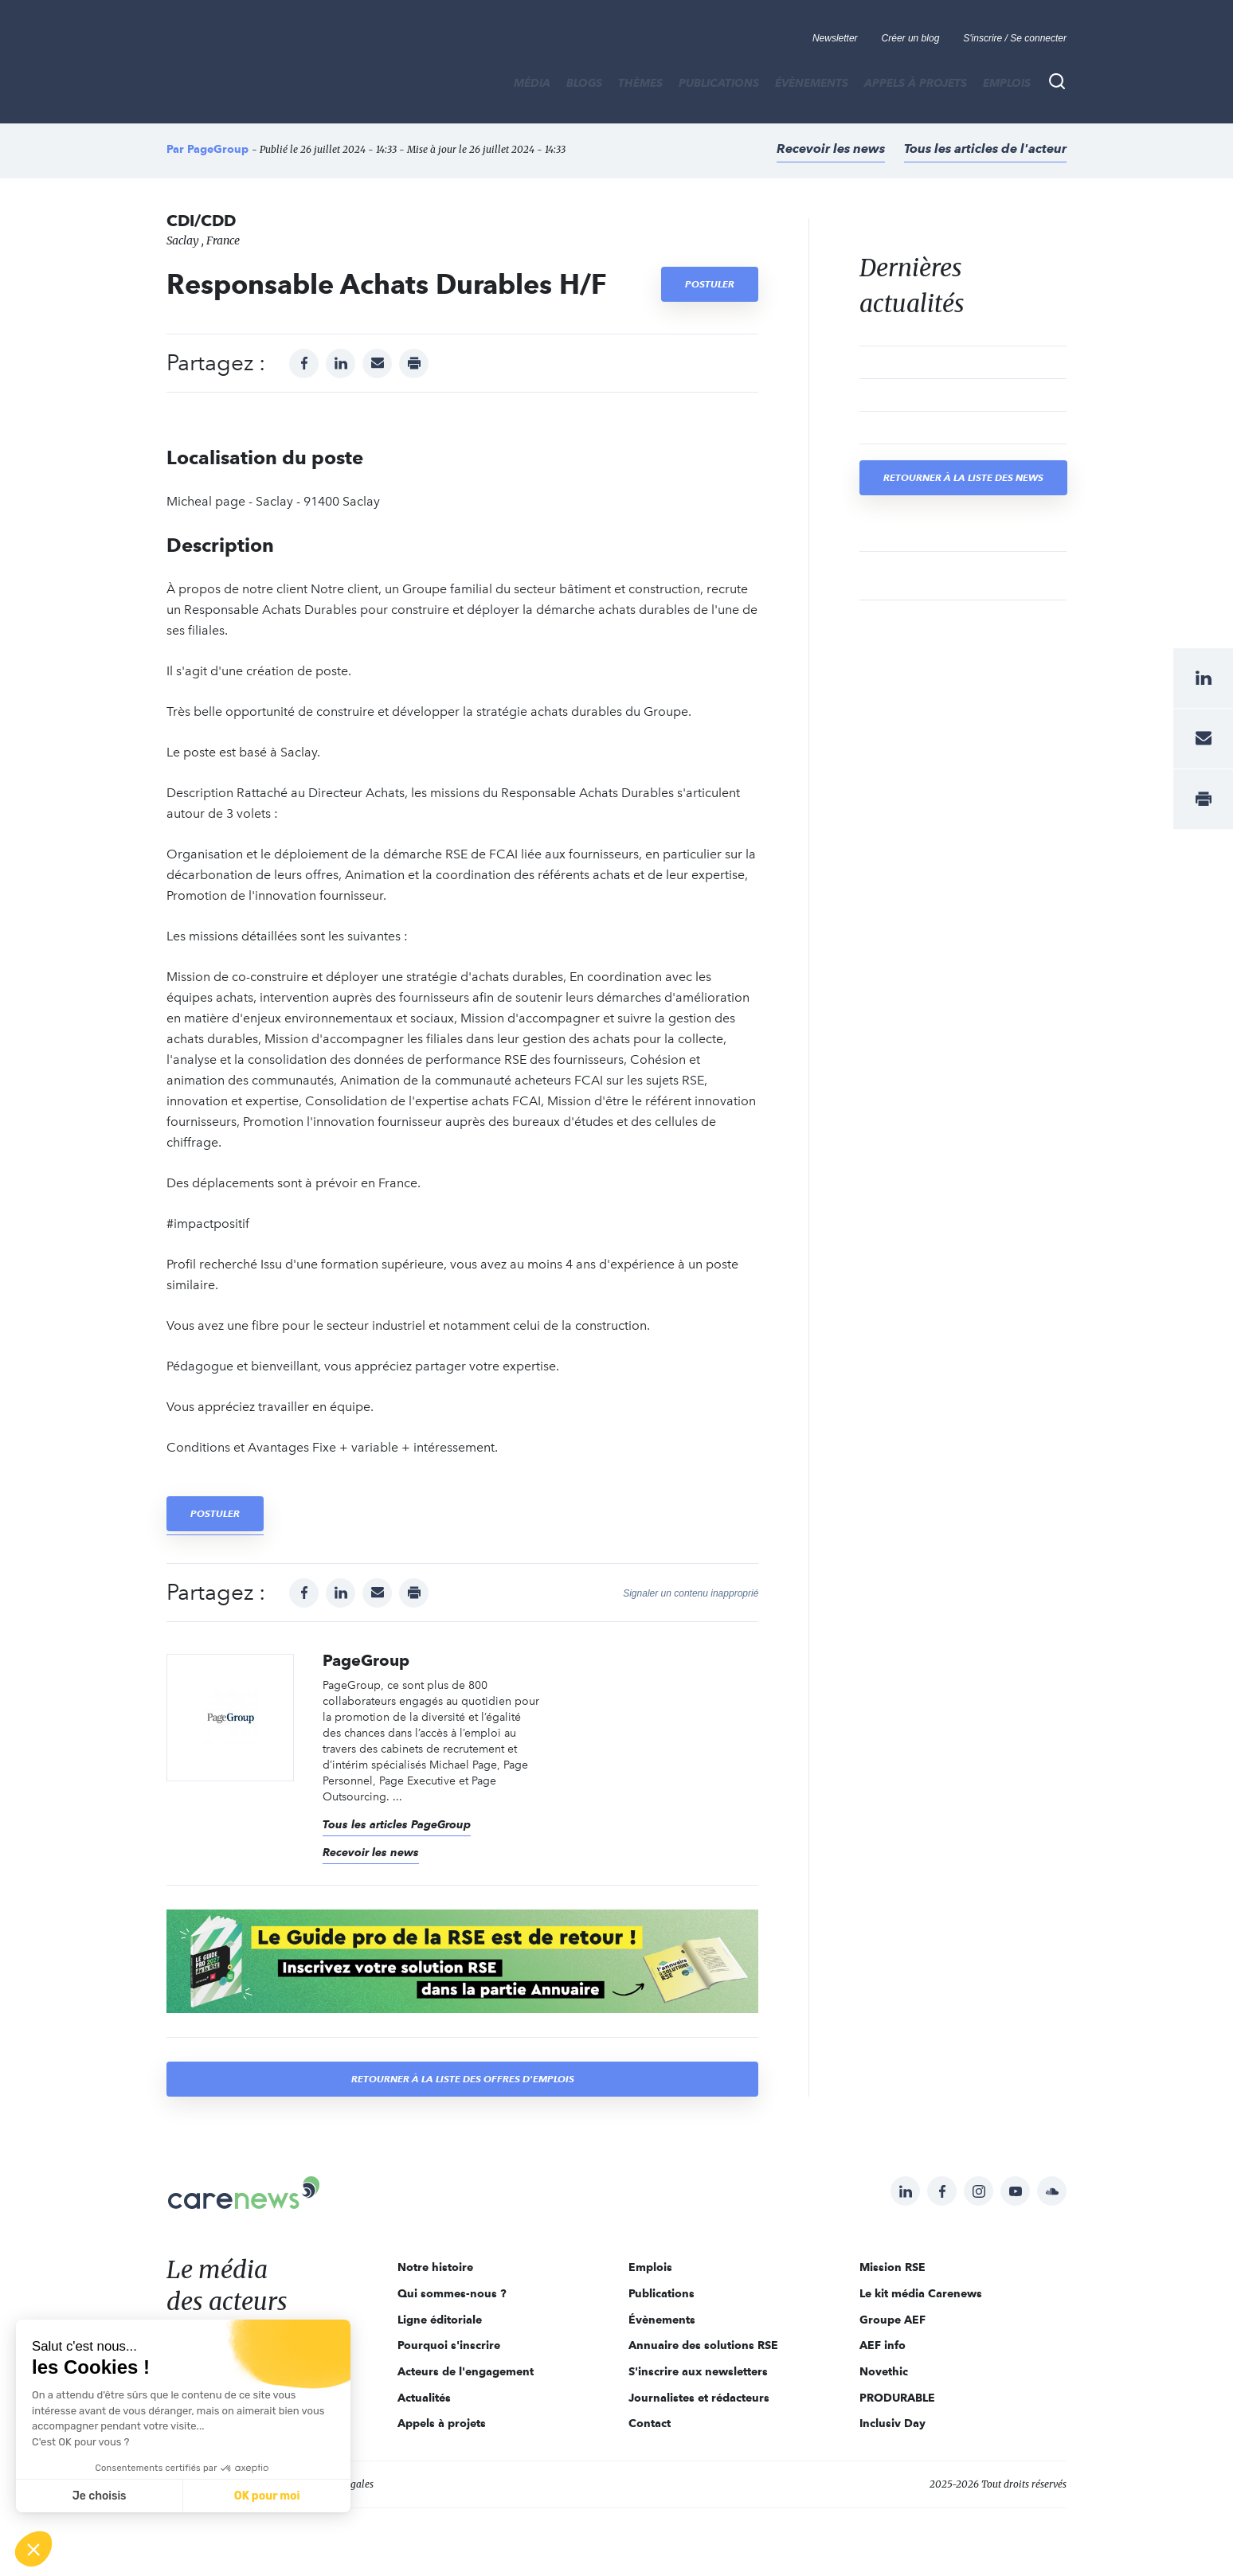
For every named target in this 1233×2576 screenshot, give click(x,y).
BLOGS (584, 82)
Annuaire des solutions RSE (703, 2345)
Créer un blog (911, 38)
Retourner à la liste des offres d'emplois (462, 2079)
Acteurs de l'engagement (465, 2371)
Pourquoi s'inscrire (448, 2345)
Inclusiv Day (892, 2423)
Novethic (883, 2371)
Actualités (424, 2397)
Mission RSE (892, 2267)
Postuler (709, 284)
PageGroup (218, 149)
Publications (719, 82)
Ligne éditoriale (439, 2319)
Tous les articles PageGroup (397, 1824)
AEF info (882, 2345)
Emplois (1007, 82)
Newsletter (835, 38)
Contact (649, 2423)
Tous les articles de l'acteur (985, 148)
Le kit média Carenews (920, 2293)
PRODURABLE (897, 2397)
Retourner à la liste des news (963, 477)
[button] (33, 2549)
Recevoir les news (831, 148)
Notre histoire (435, 2267)
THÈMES (640, 82)
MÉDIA (532, 82)
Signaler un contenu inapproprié (690, 1593)
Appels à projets (915, 82)
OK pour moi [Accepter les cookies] (267, 2496)
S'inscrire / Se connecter (1015, 38)
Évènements (811, 82)
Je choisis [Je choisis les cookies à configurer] (99, 2496)
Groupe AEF (892, 2319)
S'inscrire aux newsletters (698, 2371)
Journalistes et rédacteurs (698, 2397)
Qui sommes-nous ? (452, 2293)
